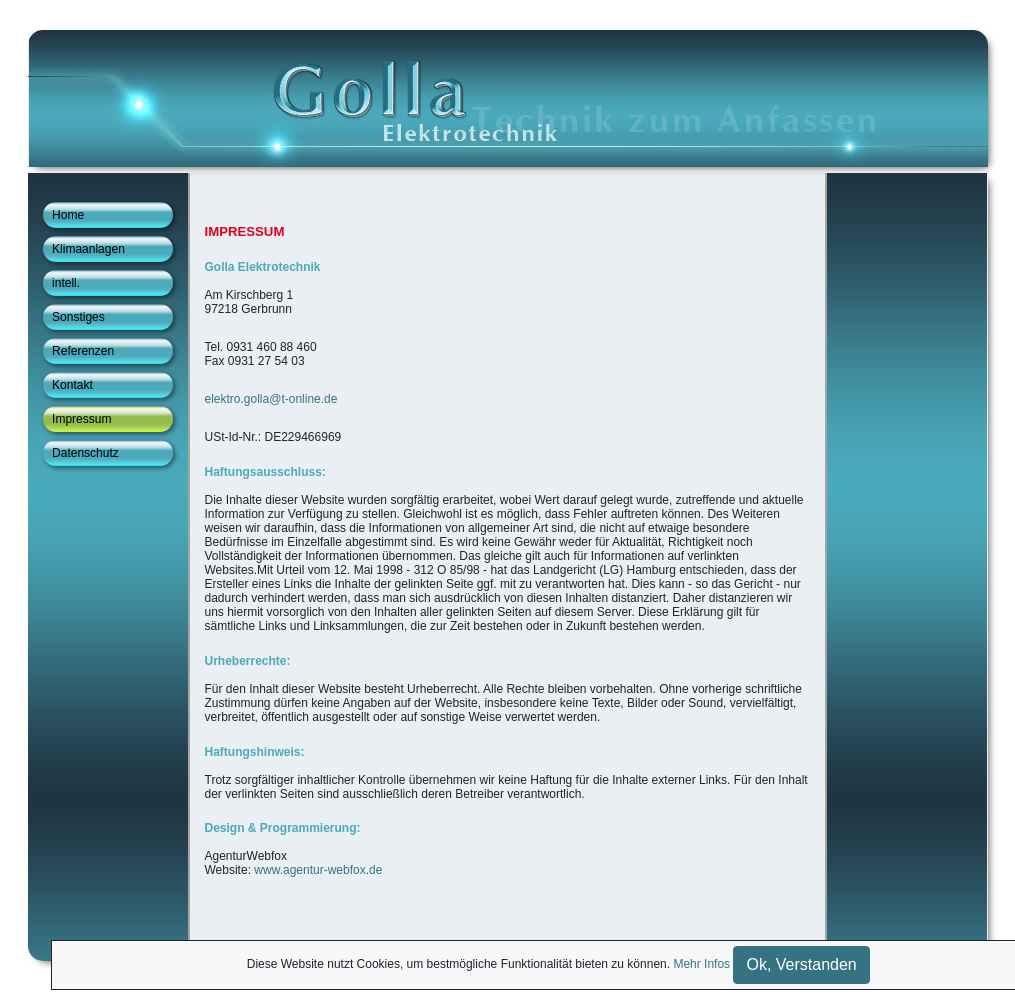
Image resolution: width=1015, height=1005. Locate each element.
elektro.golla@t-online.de (271, 399)
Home (68, 215)
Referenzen (83, 351)
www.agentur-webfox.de (318, 870)
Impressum (81, 419)
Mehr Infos (701, 964)
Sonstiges (78, 317)
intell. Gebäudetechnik (95, 286)
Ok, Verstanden (801, 964)
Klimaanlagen (88, 249)
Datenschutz (85, 453)
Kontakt (72, 385)
